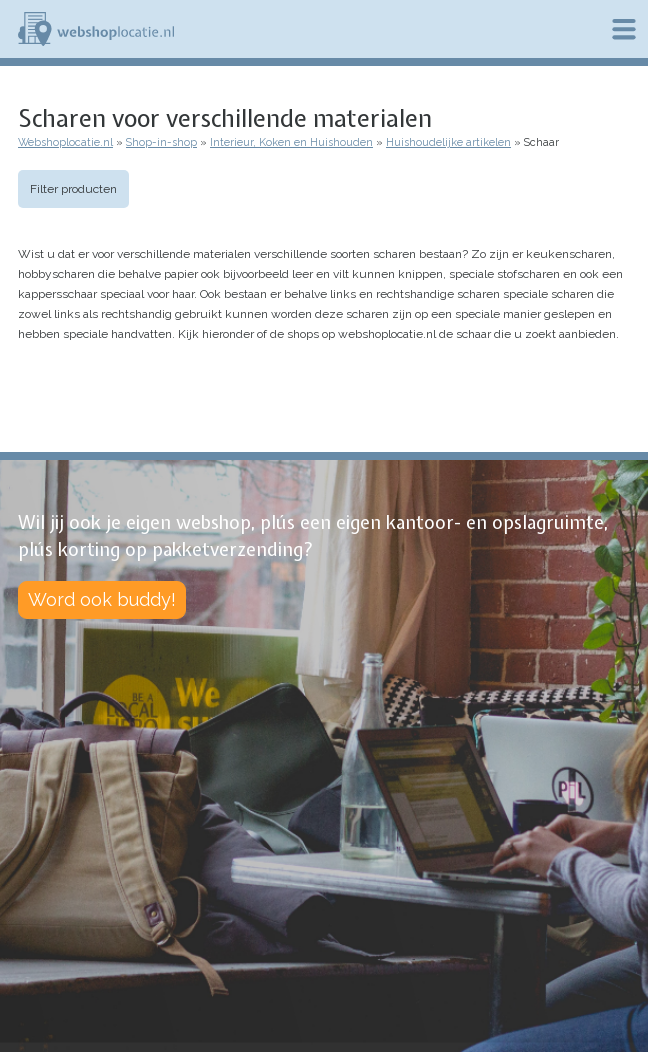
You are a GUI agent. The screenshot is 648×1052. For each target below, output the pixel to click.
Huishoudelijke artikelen (448, 142)
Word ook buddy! (102, 599)
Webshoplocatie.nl (65, 142)
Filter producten (73, 189)
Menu (624, 29)
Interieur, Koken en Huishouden (291, 142)
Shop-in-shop (161, 142)
